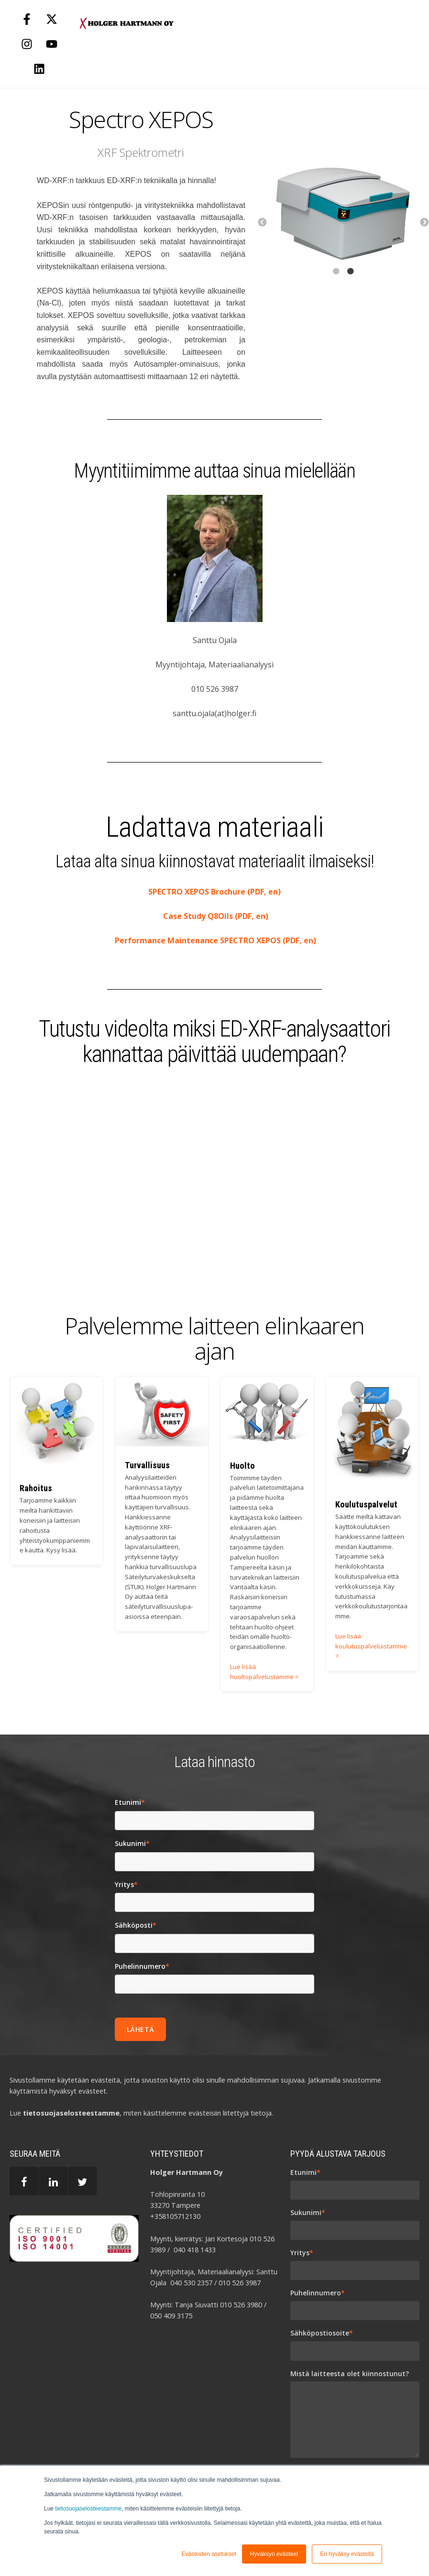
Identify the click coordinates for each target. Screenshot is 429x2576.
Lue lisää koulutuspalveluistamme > (371, 1646)
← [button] (262, 223)
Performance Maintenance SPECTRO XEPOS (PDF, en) (214, 940)
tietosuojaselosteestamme (88, 2508)
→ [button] (424, 223)
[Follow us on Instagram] (26, 44)
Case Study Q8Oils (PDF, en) (214, 916)
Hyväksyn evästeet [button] (274, 2554)
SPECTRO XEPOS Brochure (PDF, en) (214, 891)
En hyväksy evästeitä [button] (347, 2554)
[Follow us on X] (51, 19)
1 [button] (336, 286)
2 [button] (350, 286)
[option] (343, 211)
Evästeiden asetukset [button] (208, 2554)
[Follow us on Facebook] (26, 19)
